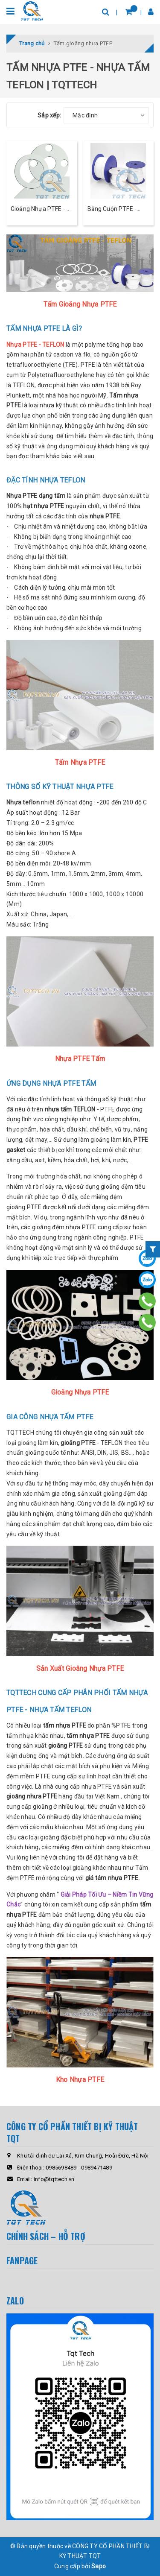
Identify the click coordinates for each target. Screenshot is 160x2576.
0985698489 (61, 2167)
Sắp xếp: (49, 115)
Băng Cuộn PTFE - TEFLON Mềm (112, 209)
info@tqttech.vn (54, 2179)
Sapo (98, 2566)
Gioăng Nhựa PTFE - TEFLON (38, 209)
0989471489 (96, 2167)
